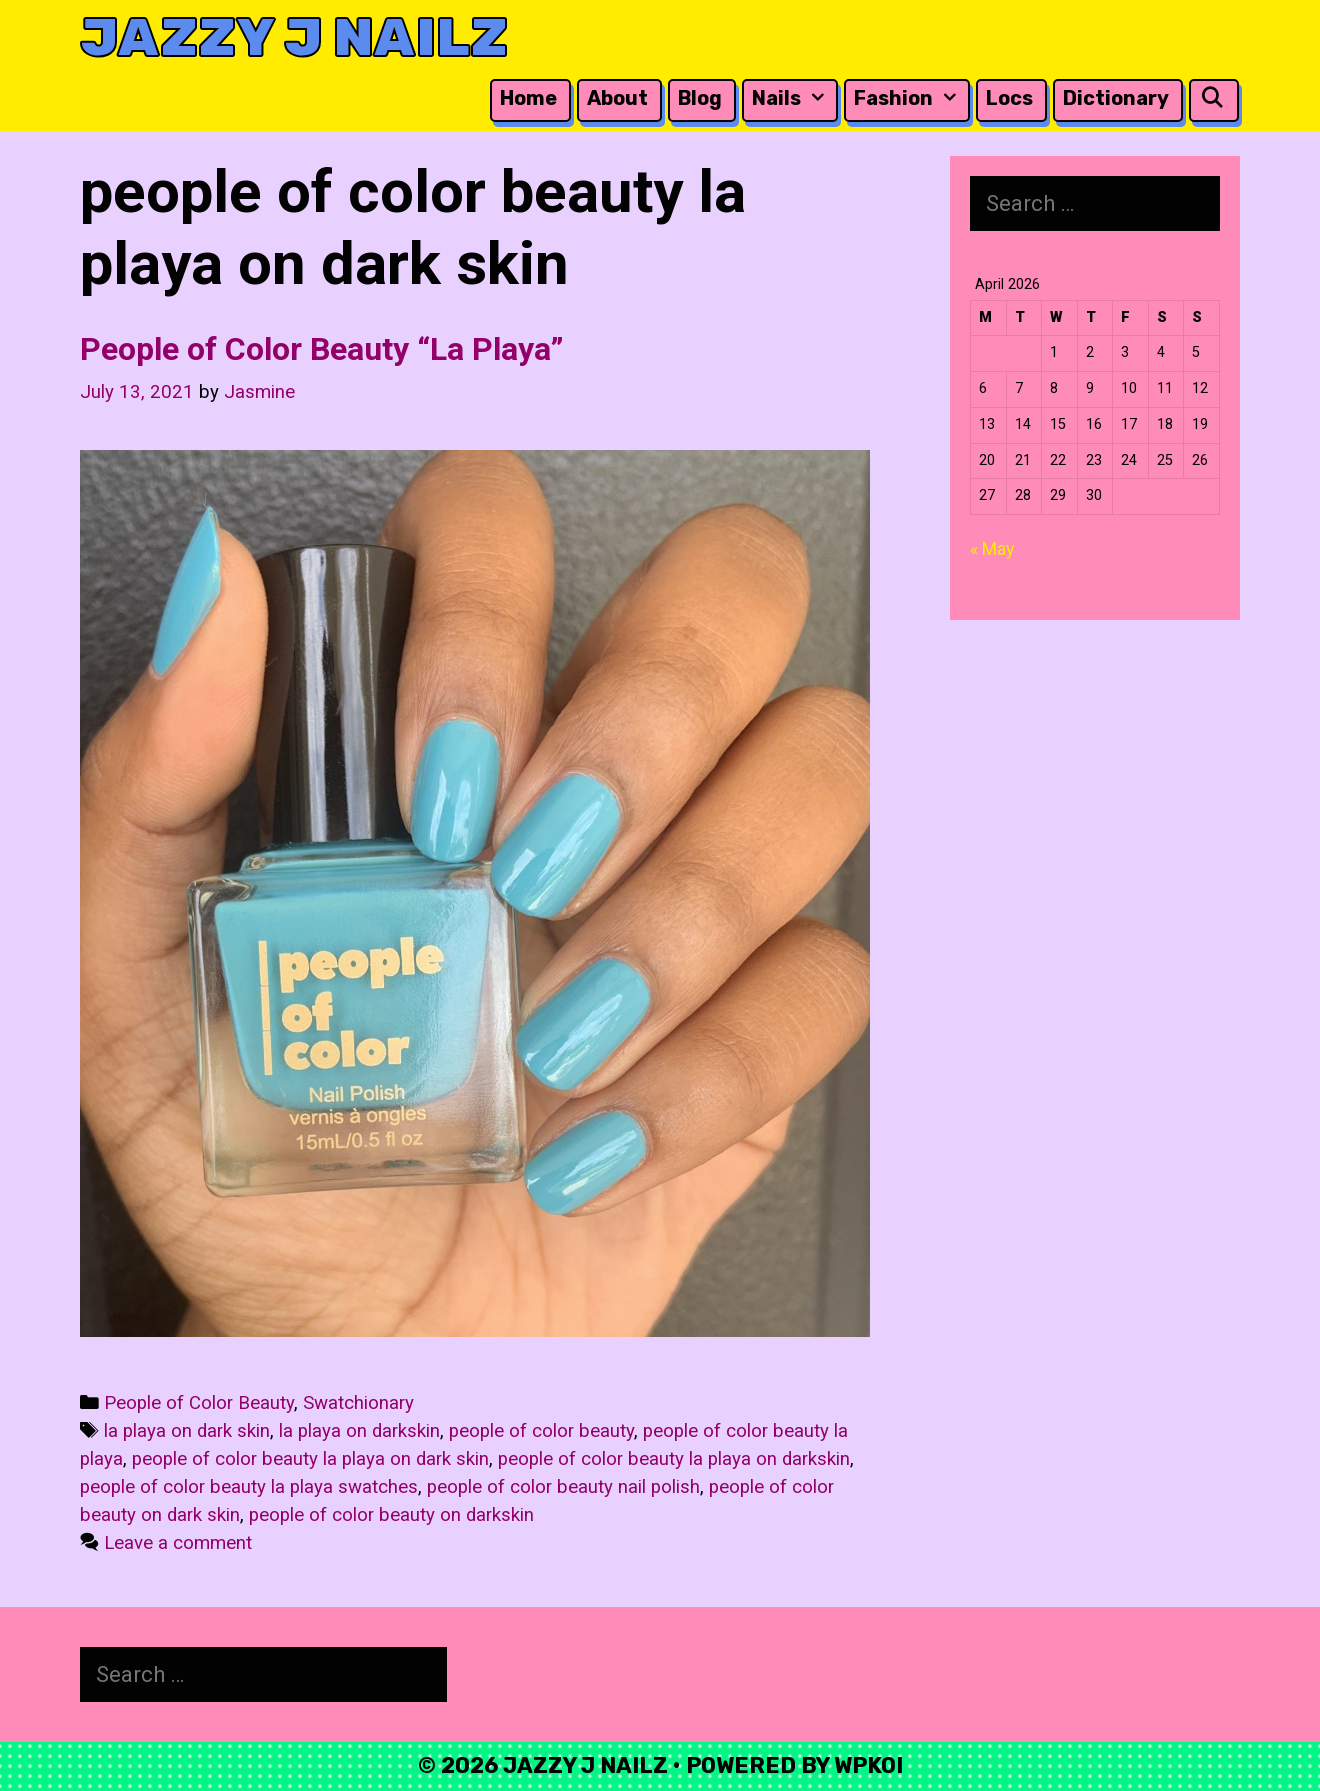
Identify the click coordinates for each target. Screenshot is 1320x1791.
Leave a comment (178, 1543)
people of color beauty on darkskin (391, 1515)
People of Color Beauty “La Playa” (322, 349)
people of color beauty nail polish (563, 1487)
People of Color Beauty (199, 1403)
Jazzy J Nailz (294, 37)
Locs (1009, 98)
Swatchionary (358, 1403)
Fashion (910, 98)
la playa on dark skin (187, 1431)
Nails (793, 98)
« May (992, 548)
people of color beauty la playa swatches (249, 1487)
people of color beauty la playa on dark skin (310, 1459)
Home (528, 98)
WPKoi (868, 1765)
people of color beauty (541, 1431)
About (617, 98)
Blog (700, 98)
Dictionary (1116, 98)
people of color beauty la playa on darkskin (674, 1459)
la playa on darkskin (359, 1431)
